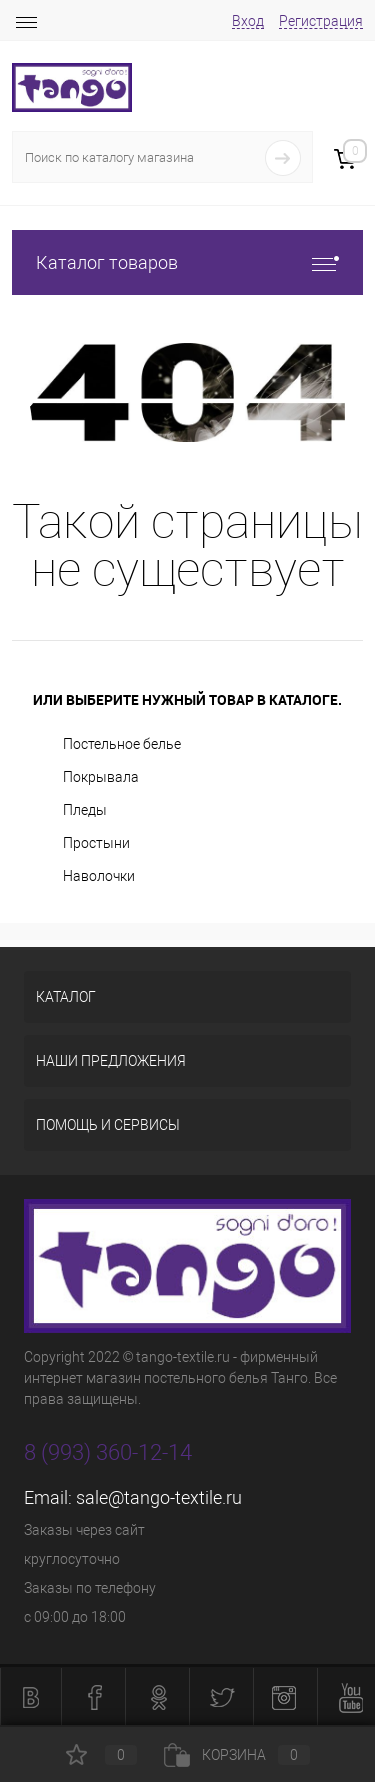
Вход (248, 21)
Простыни (96, 843)
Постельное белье (122, 744)
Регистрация (321, 21)
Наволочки (99, 876)
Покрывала (101, 777)
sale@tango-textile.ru (159, 1497)
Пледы (85, 810)
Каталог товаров (187, 262)
